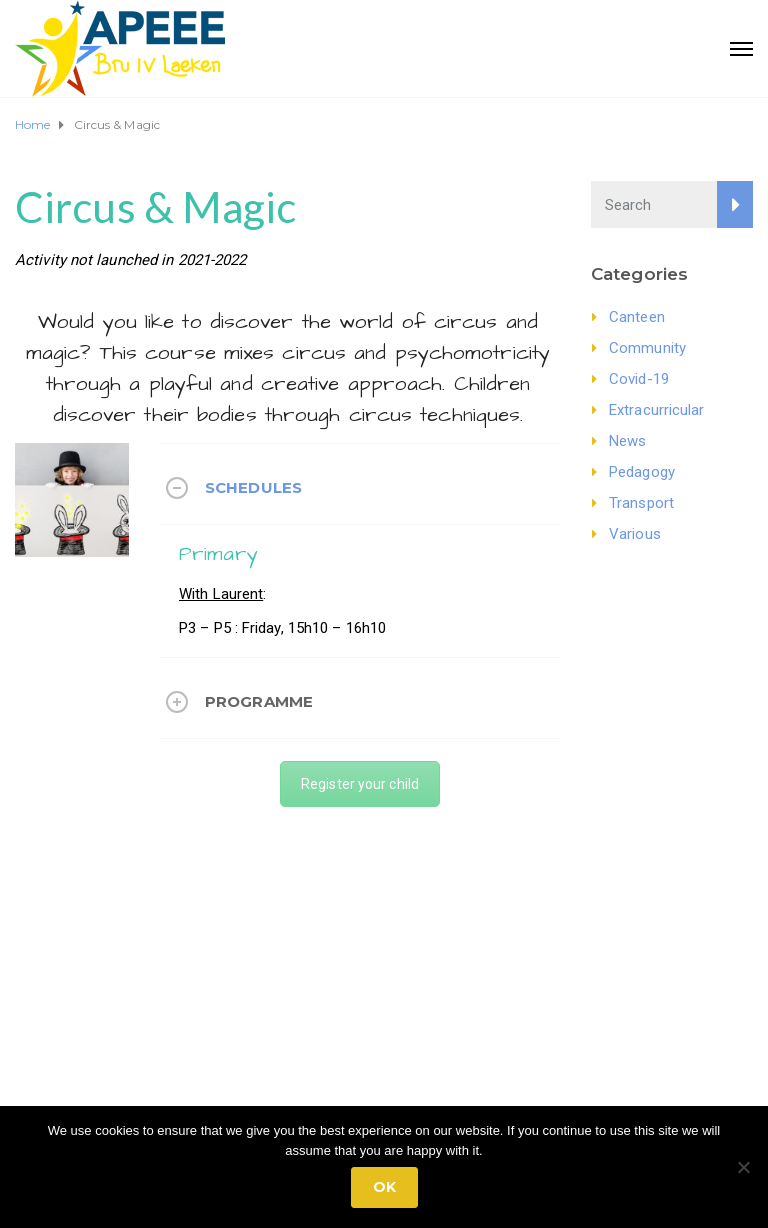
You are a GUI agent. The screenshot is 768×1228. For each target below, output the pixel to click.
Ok (384, 1187)
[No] (743, 1167)
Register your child (360, 784)
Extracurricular (657, 410)
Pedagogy (642, 472)
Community (647, 348)
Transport (641, 503)
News (627, 441)
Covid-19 (639, 379)
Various (635, 534)
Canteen (637, 317)
